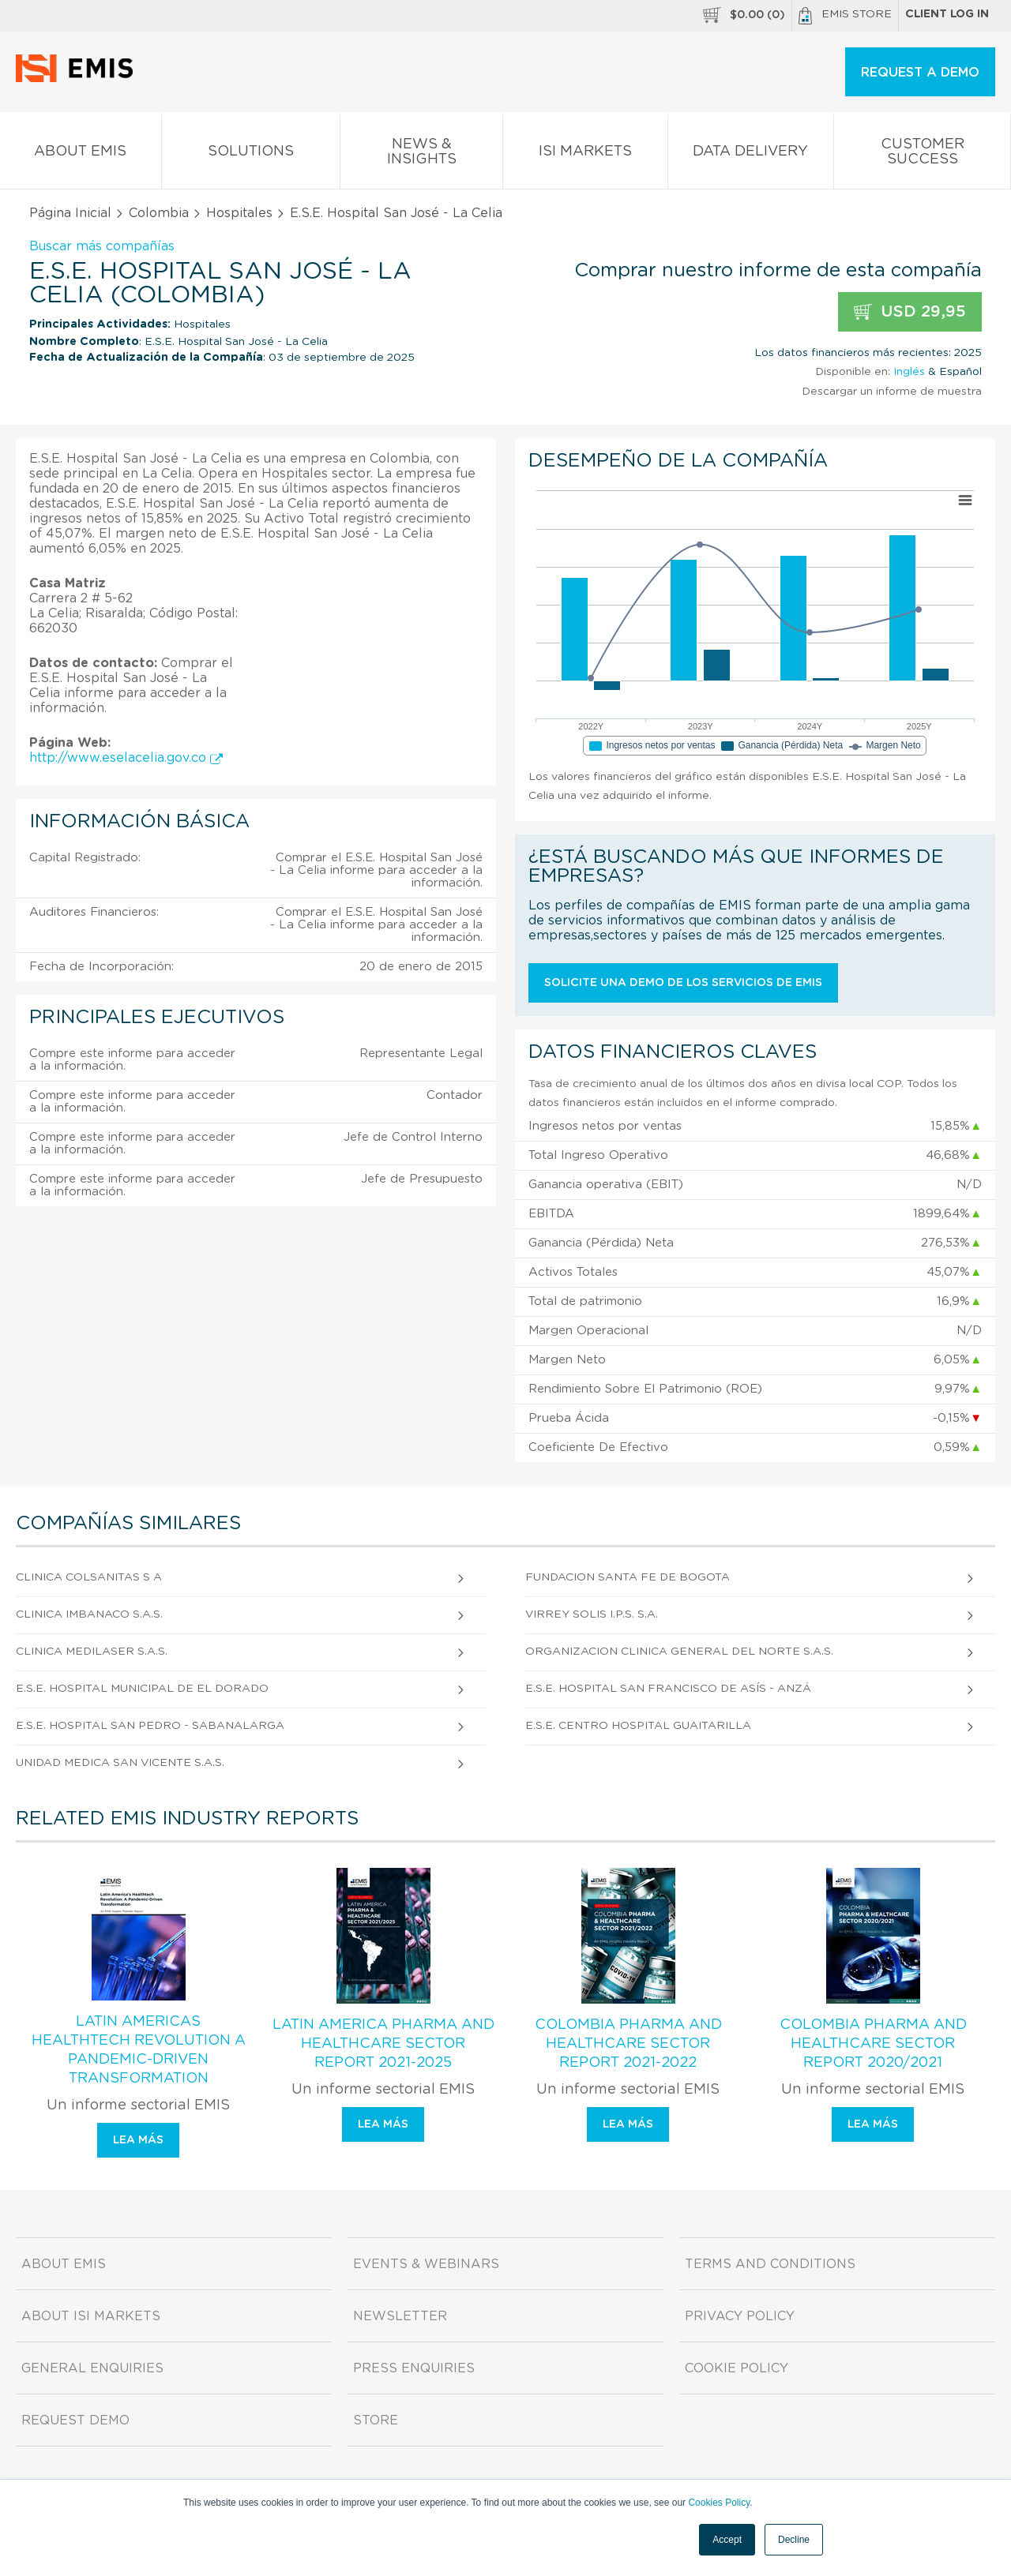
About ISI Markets (90, 2316)
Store (375, 2420)
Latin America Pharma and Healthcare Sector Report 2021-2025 (383, 2044)
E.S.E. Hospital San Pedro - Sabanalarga (150, 1725)
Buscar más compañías (102, 246)
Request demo (75, 2420)
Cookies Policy (719, 2502)
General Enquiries (92, 2368)
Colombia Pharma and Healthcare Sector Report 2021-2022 (628, 2044)
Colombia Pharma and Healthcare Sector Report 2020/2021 (873, 2044)
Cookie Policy (736, 2368)
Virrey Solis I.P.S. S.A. (591, 1614)
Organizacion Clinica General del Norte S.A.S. (679, 1651)
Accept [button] (727, 2539)
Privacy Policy (740, 2316)
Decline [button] (794, 2539)
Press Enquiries (414, 2368)
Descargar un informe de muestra (892, 391)
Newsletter (400, 2316)
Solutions (251, 154)
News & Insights (421, 154)
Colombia (159, 213)
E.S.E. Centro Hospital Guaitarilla (638, 1725)
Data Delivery (751, 154)
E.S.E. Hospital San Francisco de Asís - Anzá (668, 1688)
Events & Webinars (426, 2264)
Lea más (138, 2140)
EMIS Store (845, 15)
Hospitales (239, 213)
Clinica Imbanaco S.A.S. (89, 1614)
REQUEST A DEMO (920, 72)
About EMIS (80, 154)
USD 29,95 (910, 312)
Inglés (909, 371)
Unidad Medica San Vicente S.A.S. (120, 1762)
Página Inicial (70, 213)
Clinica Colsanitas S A (89, 1577)
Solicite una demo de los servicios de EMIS (683, 982)
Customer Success (922, 154)
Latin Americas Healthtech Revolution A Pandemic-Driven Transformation (139, 2050)
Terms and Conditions (770, 2264)
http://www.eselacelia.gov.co (126, 758)
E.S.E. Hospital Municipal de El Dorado (142, 1688)
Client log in (947, 14)
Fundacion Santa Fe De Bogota (627, 1577)
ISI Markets (585, 154)
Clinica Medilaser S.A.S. (91, 1651)
